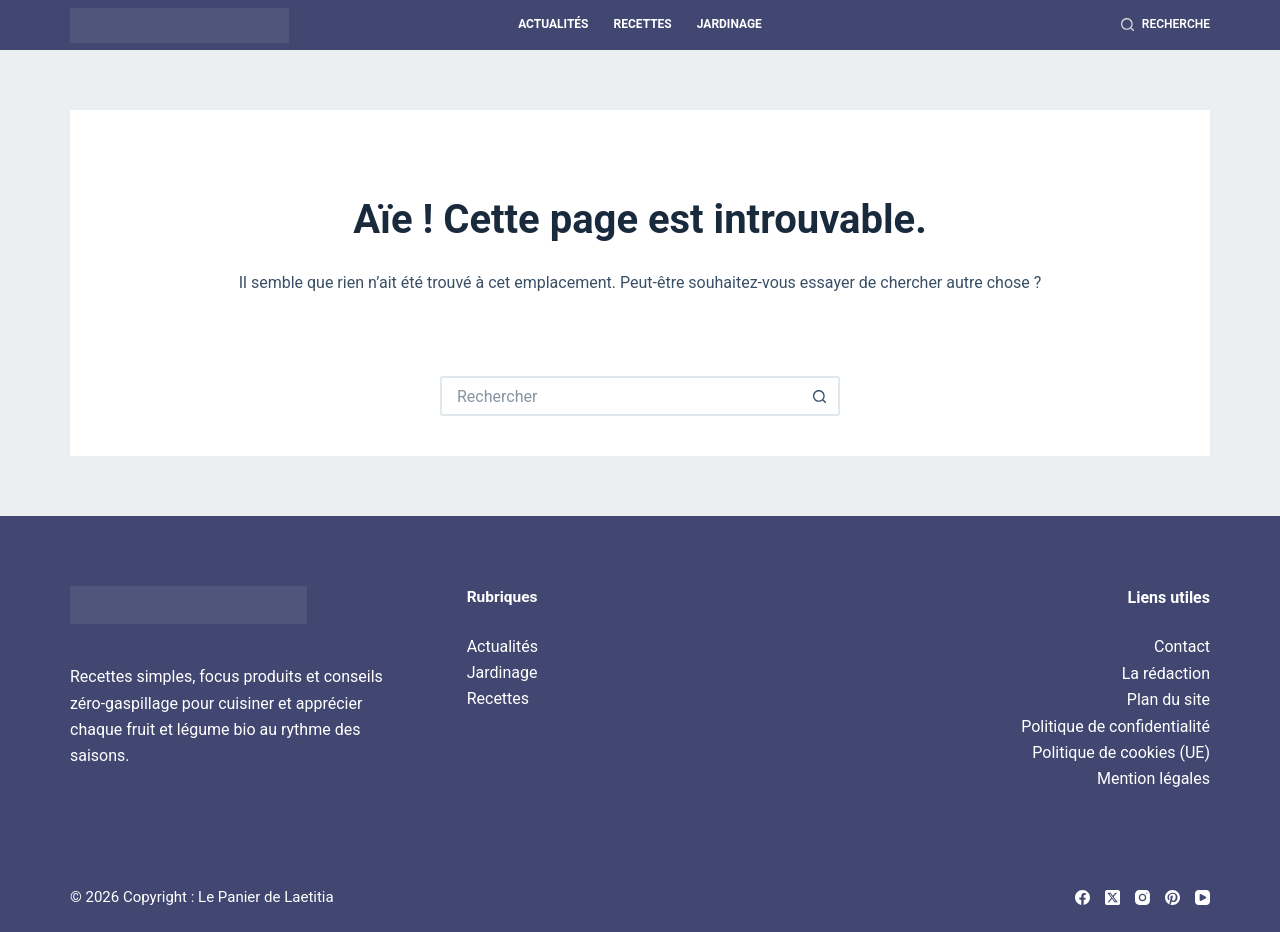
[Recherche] (1165, 25)
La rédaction (1166, 673)
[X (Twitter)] (1112, 897)
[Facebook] (1082, 897)
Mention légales (1153, 778)
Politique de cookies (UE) (1121, 752)
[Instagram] (1142, 897)
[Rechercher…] (620, 396)
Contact (1182, 646)
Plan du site (1168, 699)
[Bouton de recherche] (820, 396)
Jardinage (729, 24)
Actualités (553, 24)
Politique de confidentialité (1115, 726)
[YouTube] (1202, 897)
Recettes (642, 24)
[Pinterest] (1172, 897)
